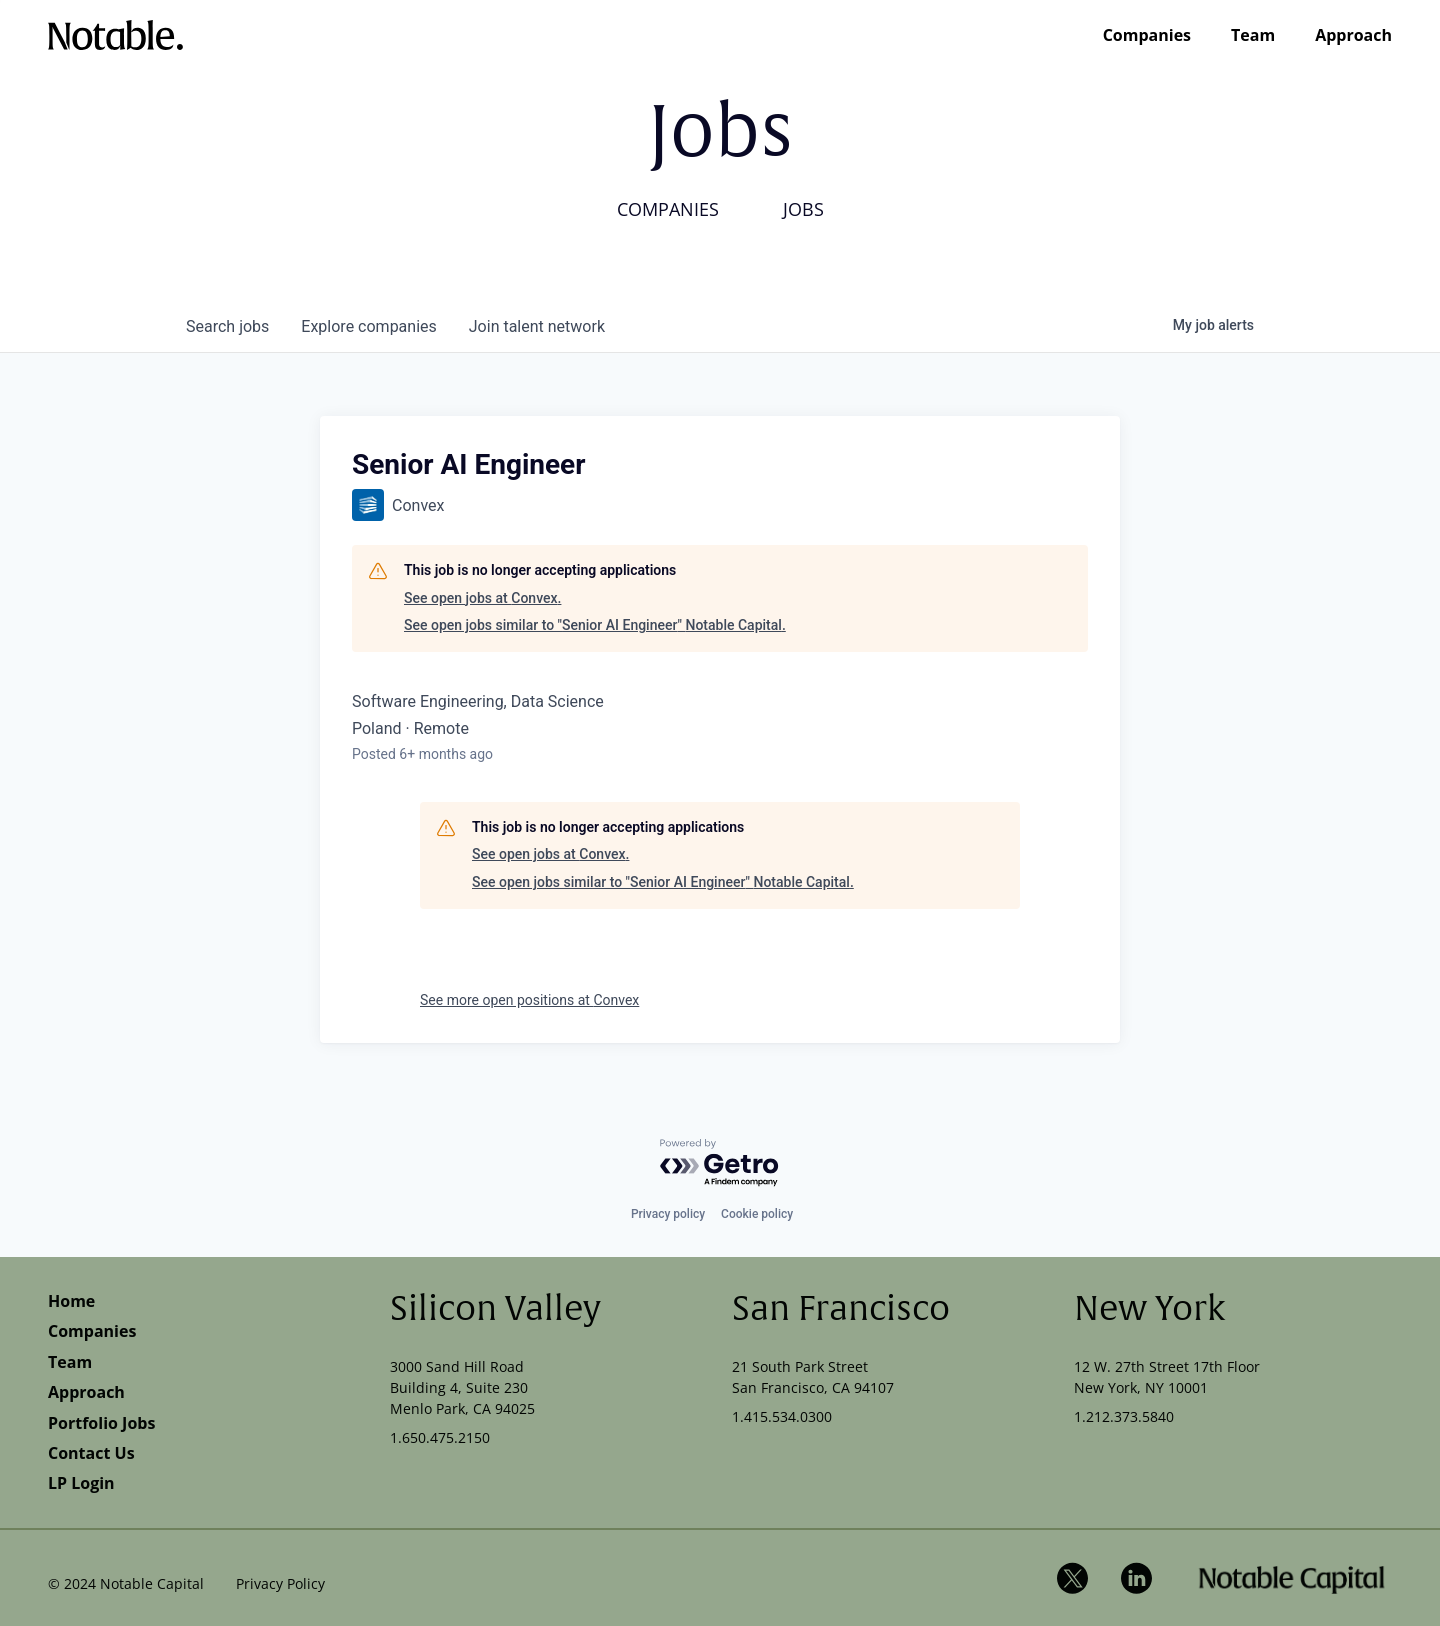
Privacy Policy (280, 1583)
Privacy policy (668, 1214)
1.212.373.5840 (1124, 1416)
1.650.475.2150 (440, 1437)
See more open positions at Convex (529, 1000)
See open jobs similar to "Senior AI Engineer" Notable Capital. (595, 625)
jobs (227, 326)
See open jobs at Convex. (482, 598)
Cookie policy (757, 1214)
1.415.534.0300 (782, 1416)
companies (368, 326)
